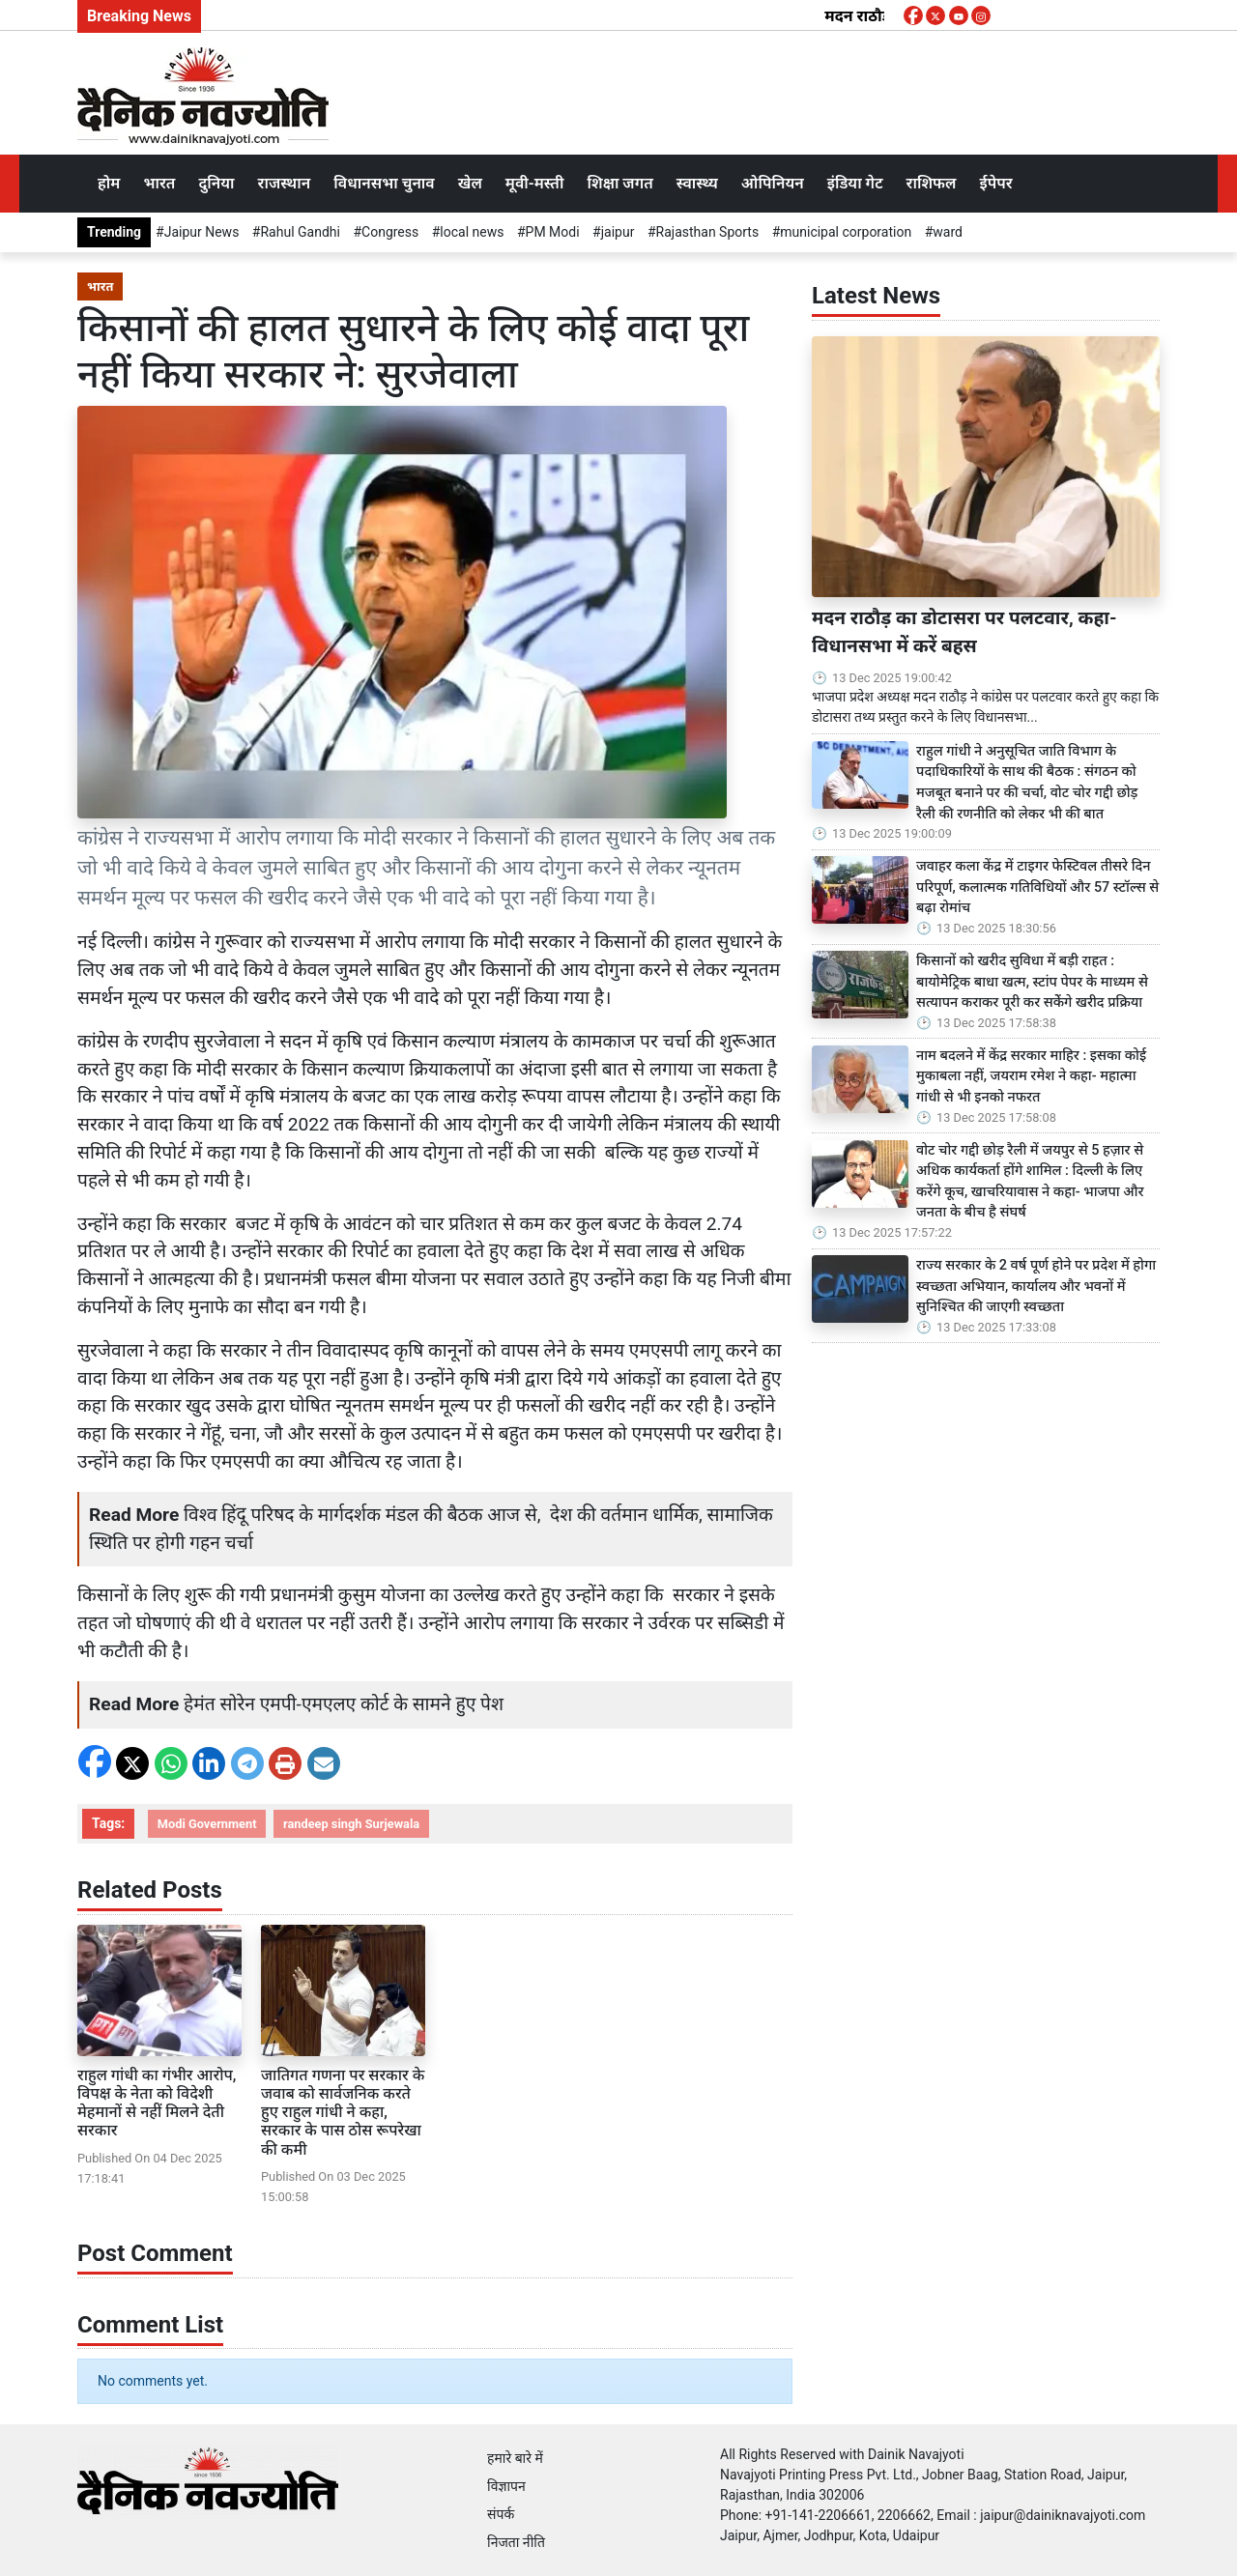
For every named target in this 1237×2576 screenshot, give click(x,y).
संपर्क (500, 2514)
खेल (470, 183)
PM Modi (553, 232)
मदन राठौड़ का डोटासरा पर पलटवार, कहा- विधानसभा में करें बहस (964, 632)
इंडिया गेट (855, 183)
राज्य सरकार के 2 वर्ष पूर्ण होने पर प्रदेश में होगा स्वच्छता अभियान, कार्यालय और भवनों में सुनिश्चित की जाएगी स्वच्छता (1036, 1286)
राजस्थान (284, 183)
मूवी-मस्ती (534, 183)
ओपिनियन (772, 183)
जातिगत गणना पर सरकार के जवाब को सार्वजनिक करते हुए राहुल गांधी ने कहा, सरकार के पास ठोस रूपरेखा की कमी (342, 2112)
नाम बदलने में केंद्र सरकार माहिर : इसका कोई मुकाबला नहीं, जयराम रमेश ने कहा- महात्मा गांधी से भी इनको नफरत (1031, 1076)
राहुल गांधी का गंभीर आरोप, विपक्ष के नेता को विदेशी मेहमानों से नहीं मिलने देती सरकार (156, 2103)
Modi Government (207, 1824)
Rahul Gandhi (299, 232)
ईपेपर (995, 183)
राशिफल (931, 183)
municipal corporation (845, 232)
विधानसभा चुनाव (383, 183)
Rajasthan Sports (708, 232)
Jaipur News (202, 232)
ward (948, 232)
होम (109, 183)
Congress (389, 232)
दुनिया (216, 183)
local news (471, 232)
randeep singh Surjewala (351, 1824)
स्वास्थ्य (697, 183)
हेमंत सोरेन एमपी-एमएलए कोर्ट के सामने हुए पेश (343, 1704)
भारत (159, 183)
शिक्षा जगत (619, 183)
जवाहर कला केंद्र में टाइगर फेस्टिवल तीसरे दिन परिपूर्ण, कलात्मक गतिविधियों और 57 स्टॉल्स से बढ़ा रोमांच (1037, 887)
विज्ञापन (506, 2486)
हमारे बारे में (515, 2458)
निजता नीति (516, 2542)
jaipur (618, 232)
